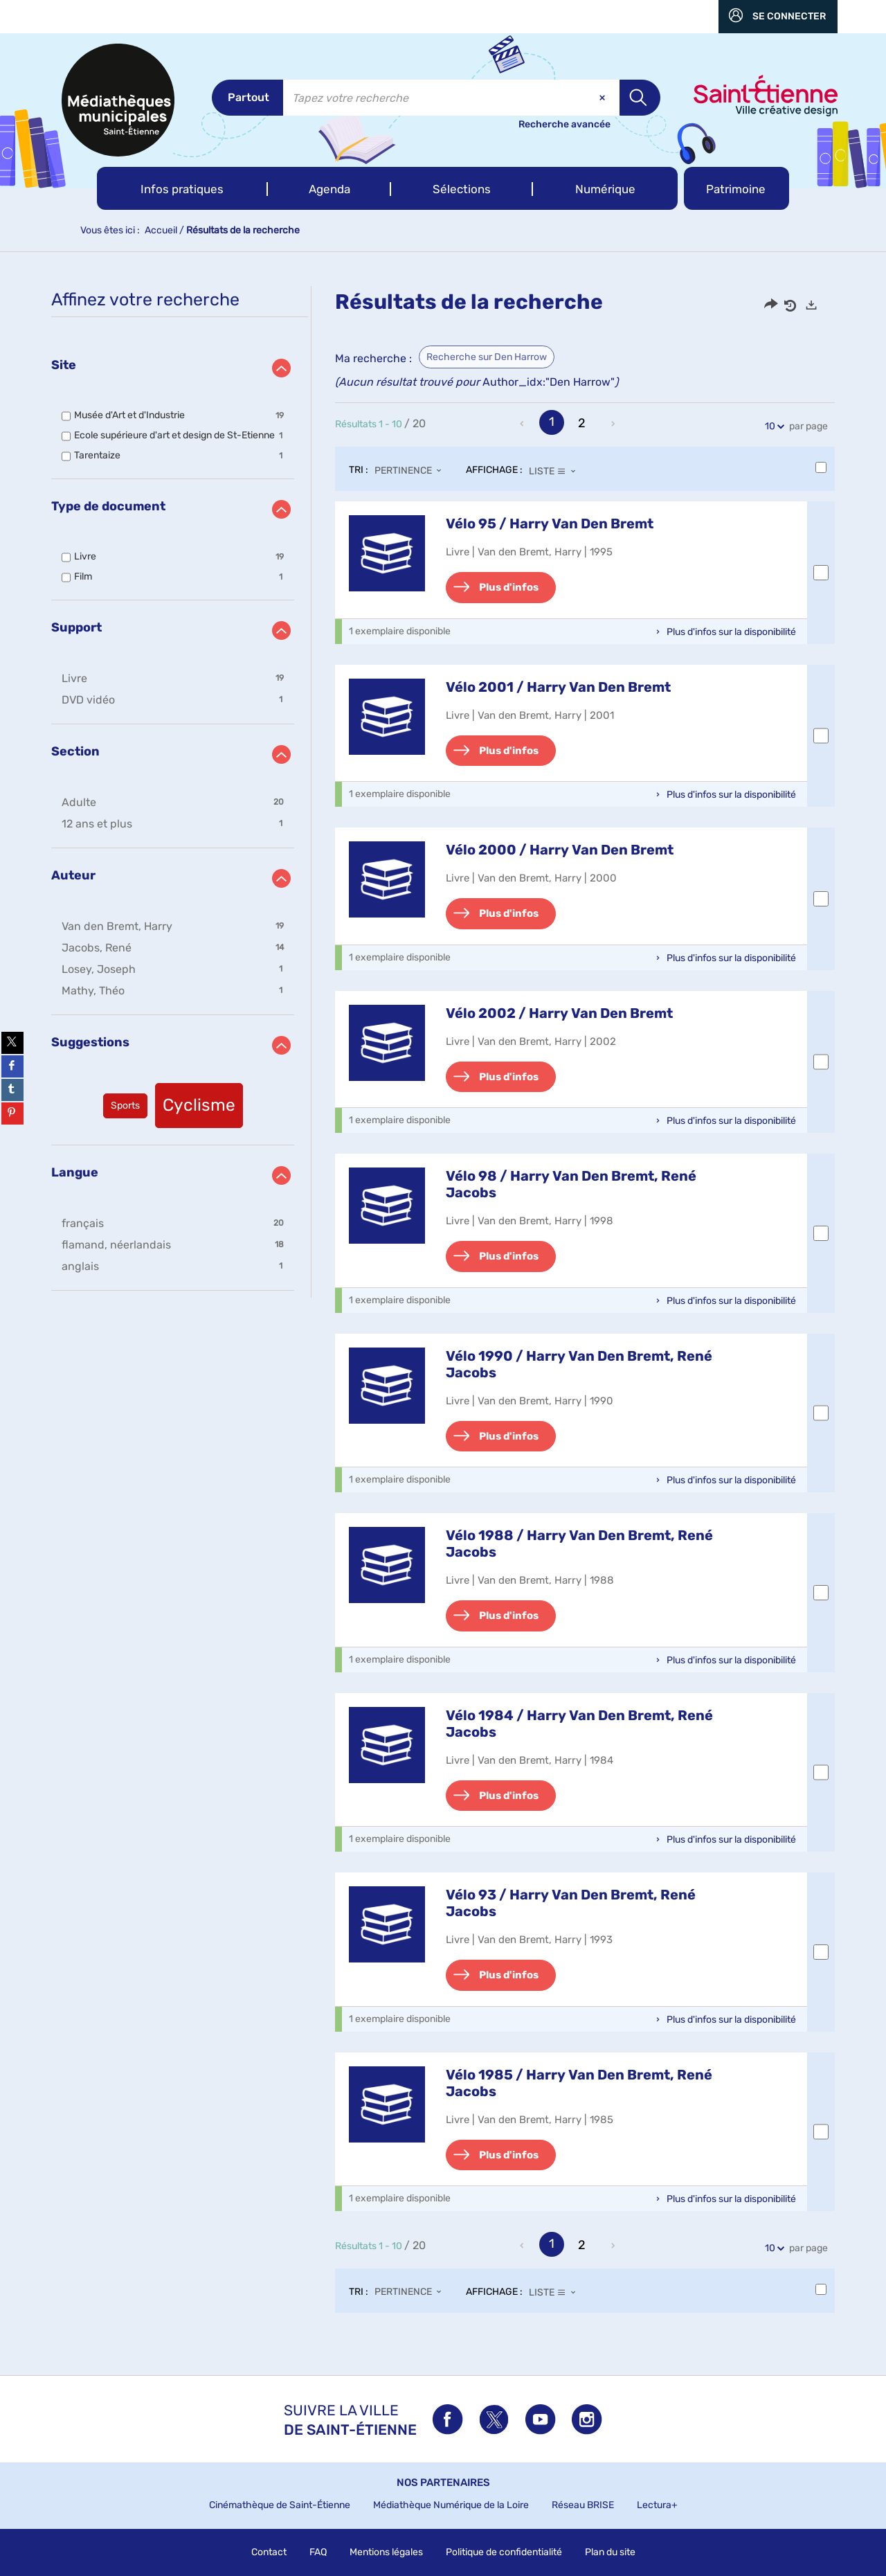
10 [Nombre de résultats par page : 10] (772, 426)
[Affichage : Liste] (556, 470)
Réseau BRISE (583, 2505)
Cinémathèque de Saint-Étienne (279, 2505)
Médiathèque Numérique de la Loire (451, 2505)
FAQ (318, 2552)
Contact (269, 2552)
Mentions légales (386, 2552)
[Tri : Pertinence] (412, 470)
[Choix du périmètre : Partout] (247, 98)
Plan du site (610, 2552)
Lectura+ (657, 2505)
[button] (182, 188)
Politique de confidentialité (504, 2552)
